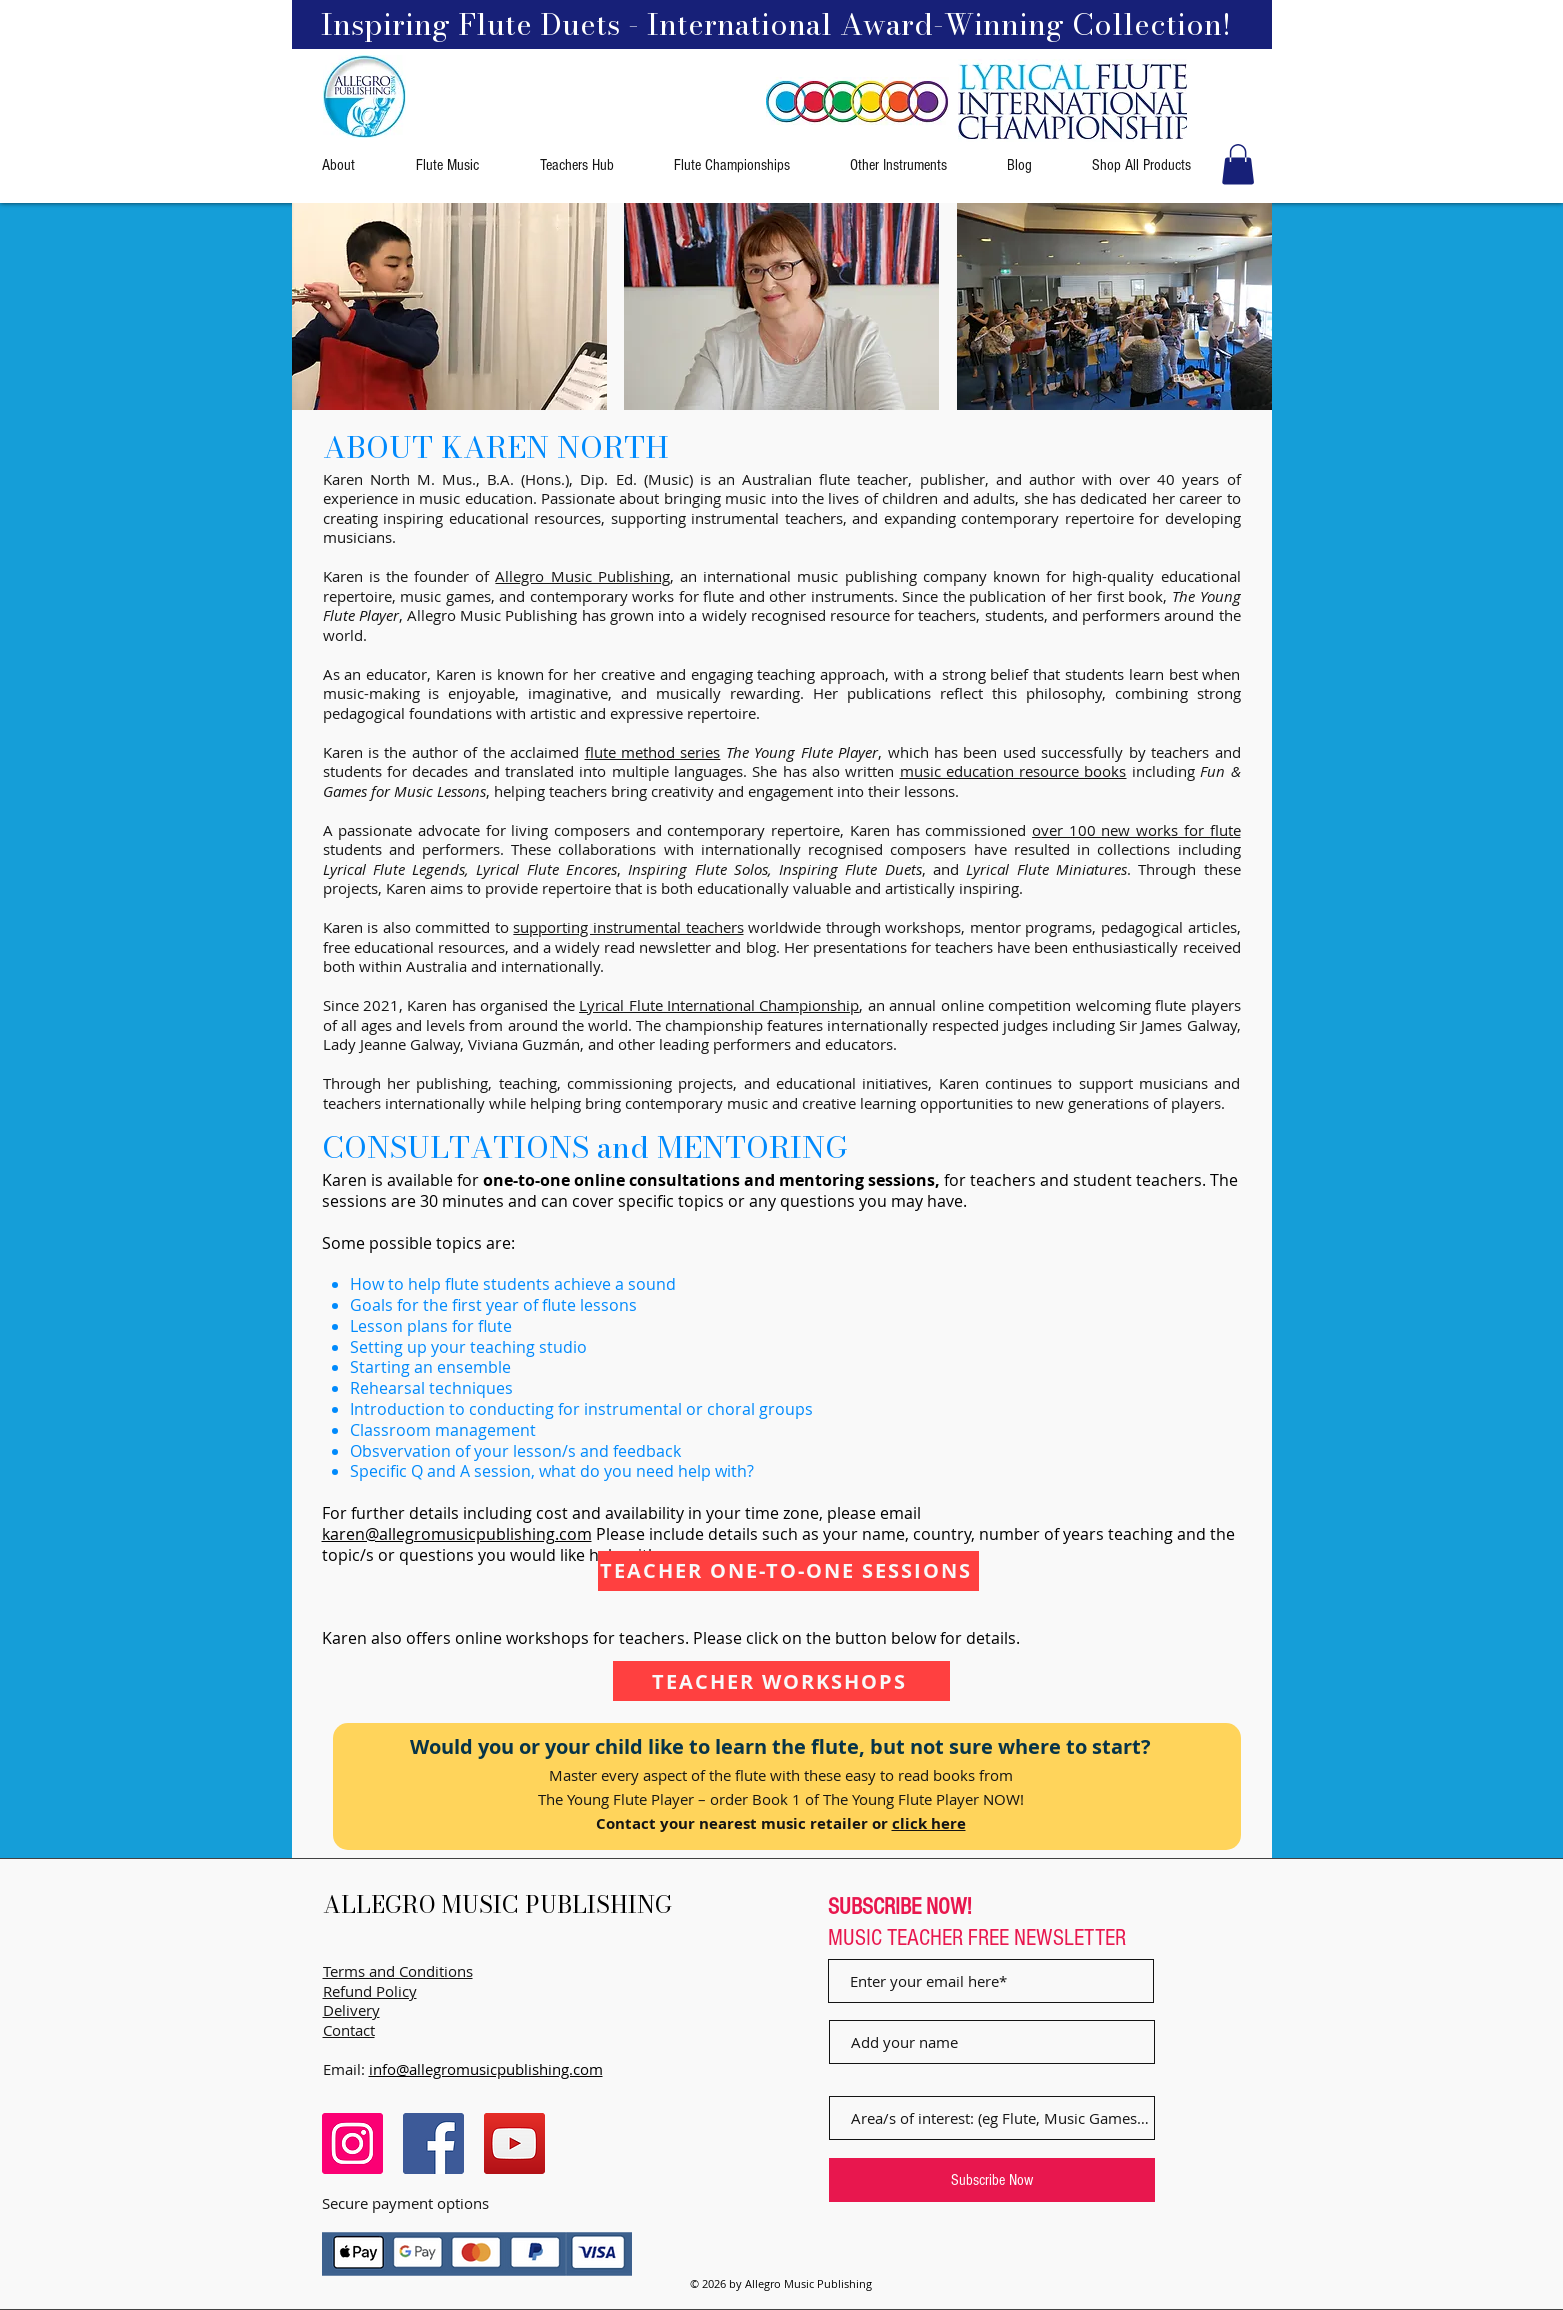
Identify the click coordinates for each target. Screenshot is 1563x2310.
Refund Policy (370, 1991)
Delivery (351, 2010)
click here (929, 1823)
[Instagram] (352, 2143)
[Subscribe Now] (992, 2180)
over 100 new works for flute (1136, 830)
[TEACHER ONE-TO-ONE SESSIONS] (788, 1571)
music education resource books (1013, 771)
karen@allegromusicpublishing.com (457, 1534)
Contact (349, 2030)
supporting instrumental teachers (628, 927)
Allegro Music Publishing (582, 576)
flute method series (653, 752)
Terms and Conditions (398, 1971)
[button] (1238, 164)
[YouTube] (514, 2143)
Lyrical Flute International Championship (719, 1005)
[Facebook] (433, 2143)
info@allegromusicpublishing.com (486, 2069)
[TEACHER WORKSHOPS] (781, 1681)
